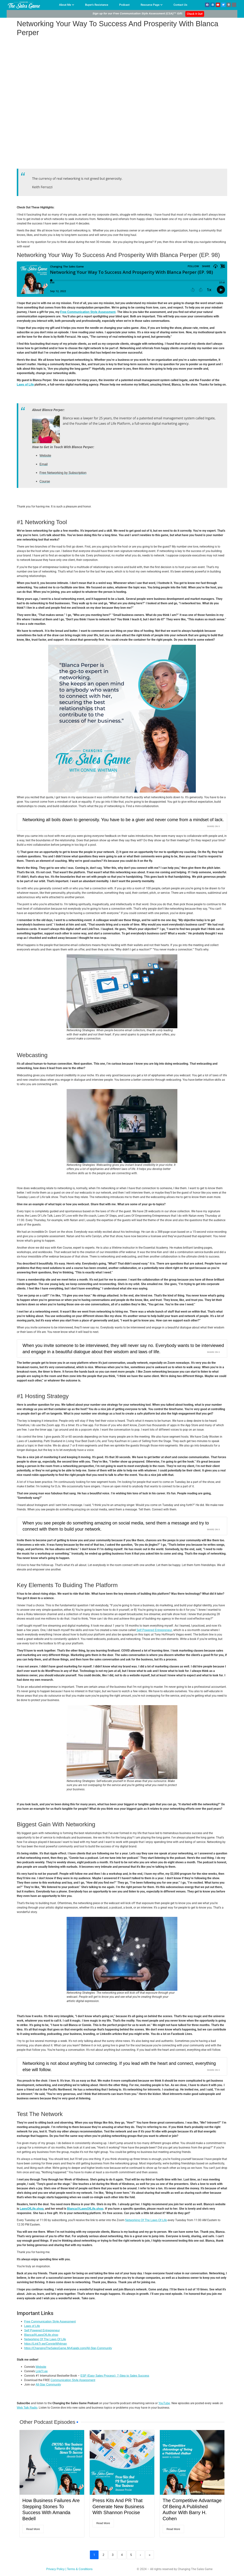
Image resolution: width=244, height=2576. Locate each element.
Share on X (213, 826)
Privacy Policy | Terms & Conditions (69, 2569)
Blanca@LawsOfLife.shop (41, 2334)
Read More (33, 2529)
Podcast (124, 4)
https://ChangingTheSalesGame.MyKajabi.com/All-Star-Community (68, 2348)
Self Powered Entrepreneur (154, 1630)
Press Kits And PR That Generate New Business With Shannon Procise (118, 2506)
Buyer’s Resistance (96, 4)
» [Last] (149, 2554)
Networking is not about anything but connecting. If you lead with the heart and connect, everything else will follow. (119, 2066)
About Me (66, 4)
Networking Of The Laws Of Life (146, 2220)
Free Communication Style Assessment (50, 2321)
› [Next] (140, 2554)
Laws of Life (32, 2326)
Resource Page (151, 4)
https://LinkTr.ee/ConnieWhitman (45, 2343)
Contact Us (180, 4)
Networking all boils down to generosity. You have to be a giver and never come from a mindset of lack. (123, 819)
